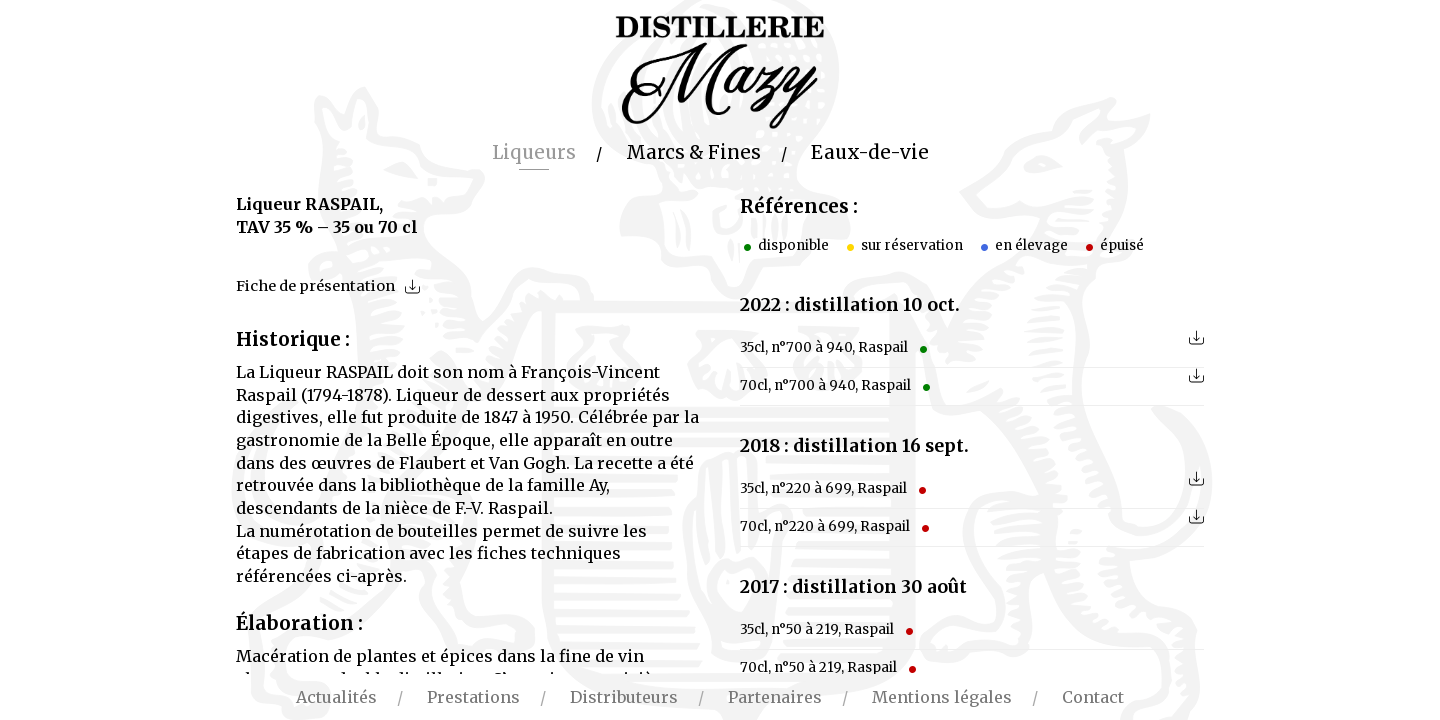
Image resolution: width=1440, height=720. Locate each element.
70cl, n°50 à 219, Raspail (830, 667)
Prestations (473, 697)
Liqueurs (534, 152)
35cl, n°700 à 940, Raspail (835, 347)
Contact (1093, 697)
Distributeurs (624, 697)
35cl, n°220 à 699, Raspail (835, 488)
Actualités (336, 697)
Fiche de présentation (315, 286)
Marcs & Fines (693, 152)
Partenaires (775, 697)
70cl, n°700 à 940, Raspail (837, 385)
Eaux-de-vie (870, 152)
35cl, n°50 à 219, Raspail (828, 629)
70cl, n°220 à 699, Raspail (836, 526)
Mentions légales (942, 697)
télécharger (1196, 337)
